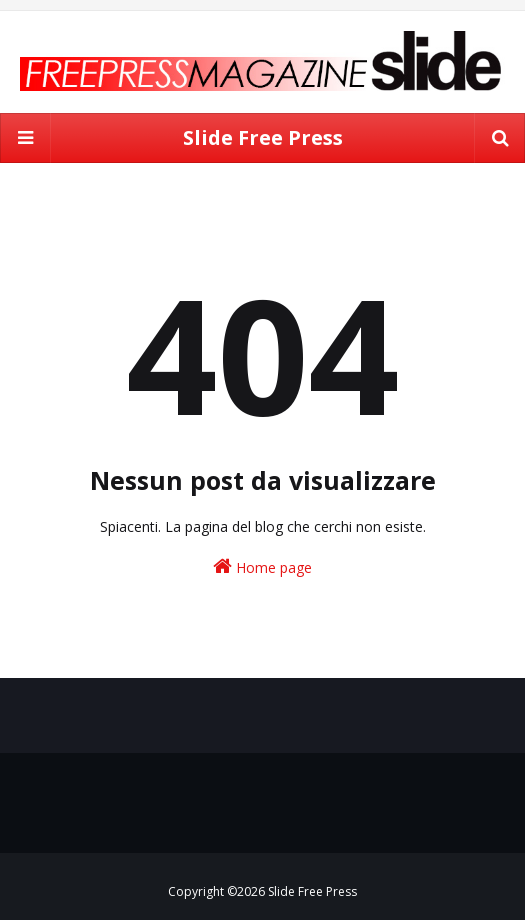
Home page (262, 566)
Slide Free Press (263, 137)
